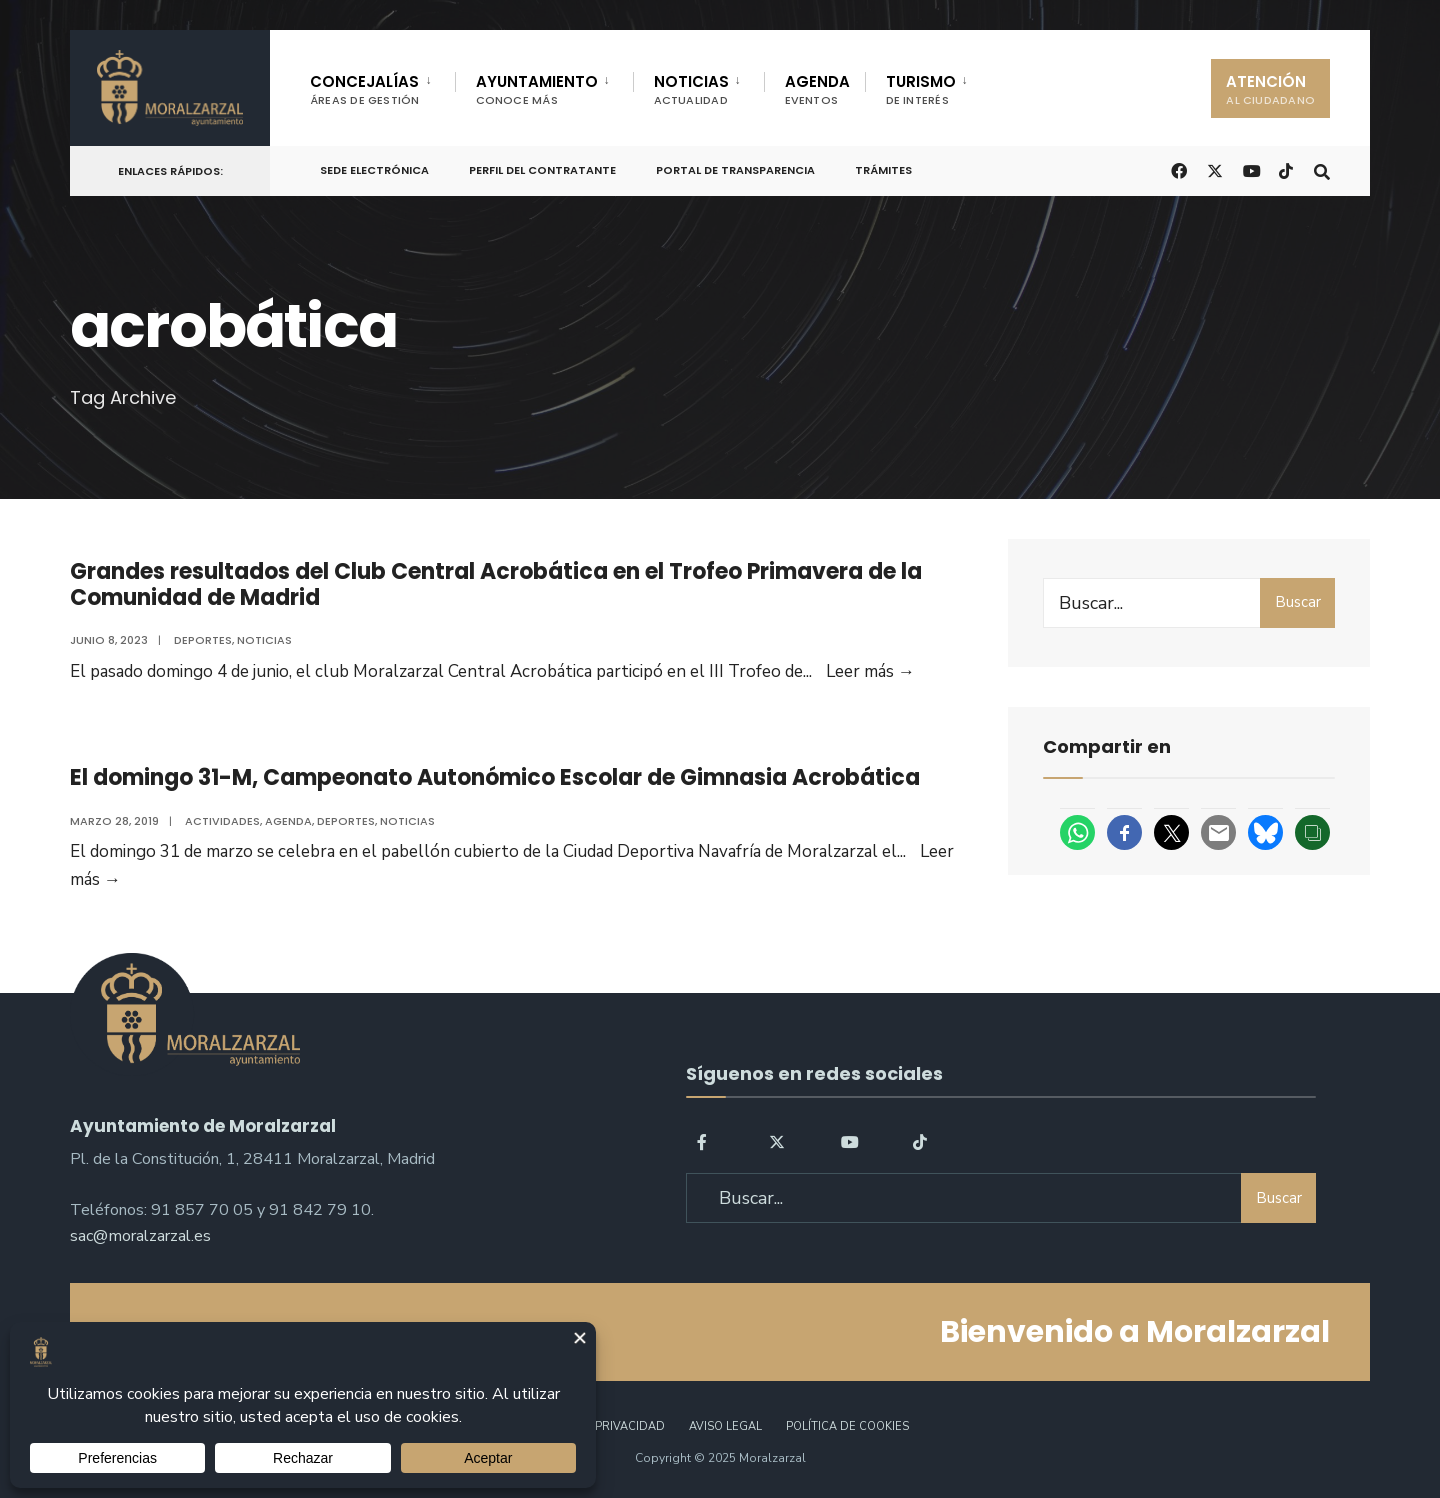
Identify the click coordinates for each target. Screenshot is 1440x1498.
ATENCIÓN (1270, 89)
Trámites (883, 170)
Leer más (870, 671)
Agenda (288, 821)
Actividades (222, 821)
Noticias (264, 640)
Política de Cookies (847, 1426)
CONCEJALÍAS (365, 89)
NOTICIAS (691, 89)
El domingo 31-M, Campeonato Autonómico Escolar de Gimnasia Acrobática (495, 777)
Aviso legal (725, 1426)
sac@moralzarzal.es (140, 1236)
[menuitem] (382, 86)
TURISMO (921, 89)
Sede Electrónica (374, 170)
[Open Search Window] (1322, 169)
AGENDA (817, 89)
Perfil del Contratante (542, 170)
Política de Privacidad (593, 1426)
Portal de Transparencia (735, 170)
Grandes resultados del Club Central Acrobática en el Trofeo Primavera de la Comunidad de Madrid (496, 584)
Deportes (203, 640)
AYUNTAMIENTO (537, 89)
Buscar (1298, 602)
